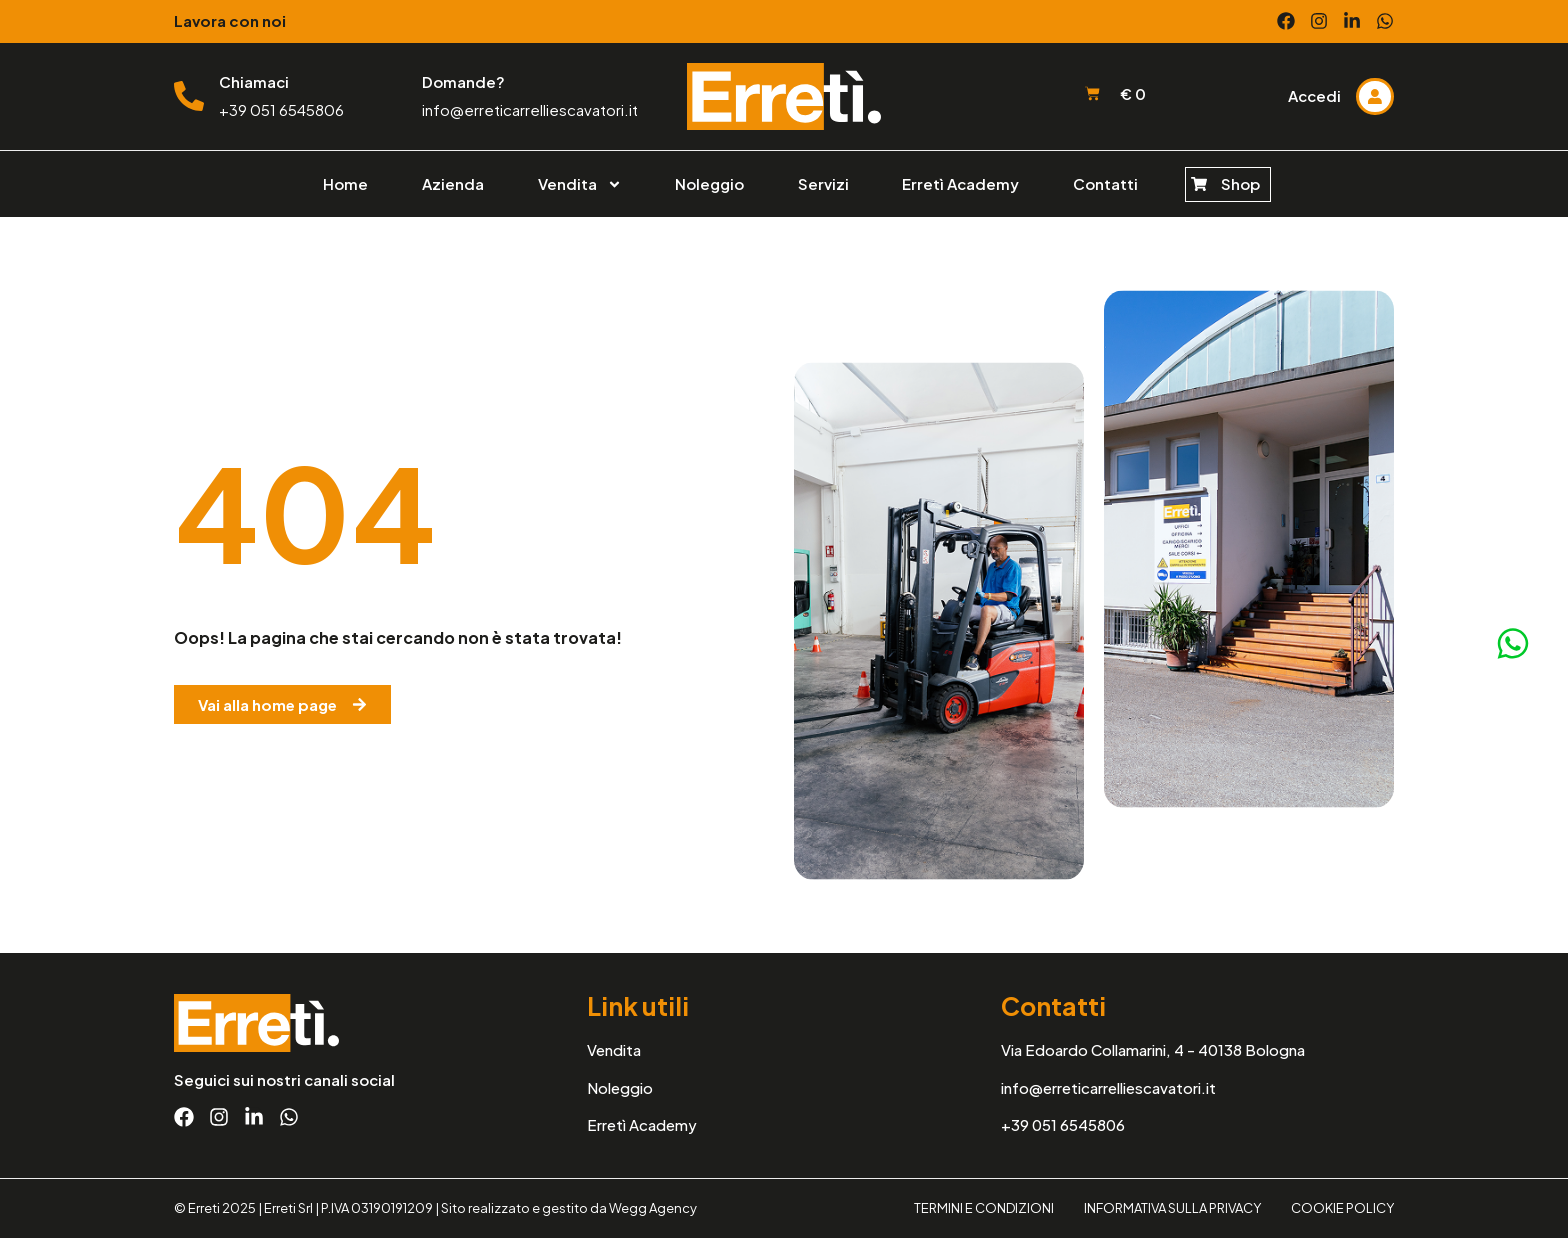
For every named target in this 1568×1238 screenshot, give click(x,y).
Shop (1240, 183)
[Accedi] (1375, 96)
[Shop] (1199, 184)
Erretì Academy (960, 183)
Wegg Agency (653, 1208)
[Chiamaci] (189, 96)
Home (345, 183)
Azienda (453, 183)
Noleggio (709, 183)
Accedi (1314, 95)
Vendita (580, 184)
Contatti (1105, 183)
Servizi (823, 183)
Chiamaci (254, 81)
